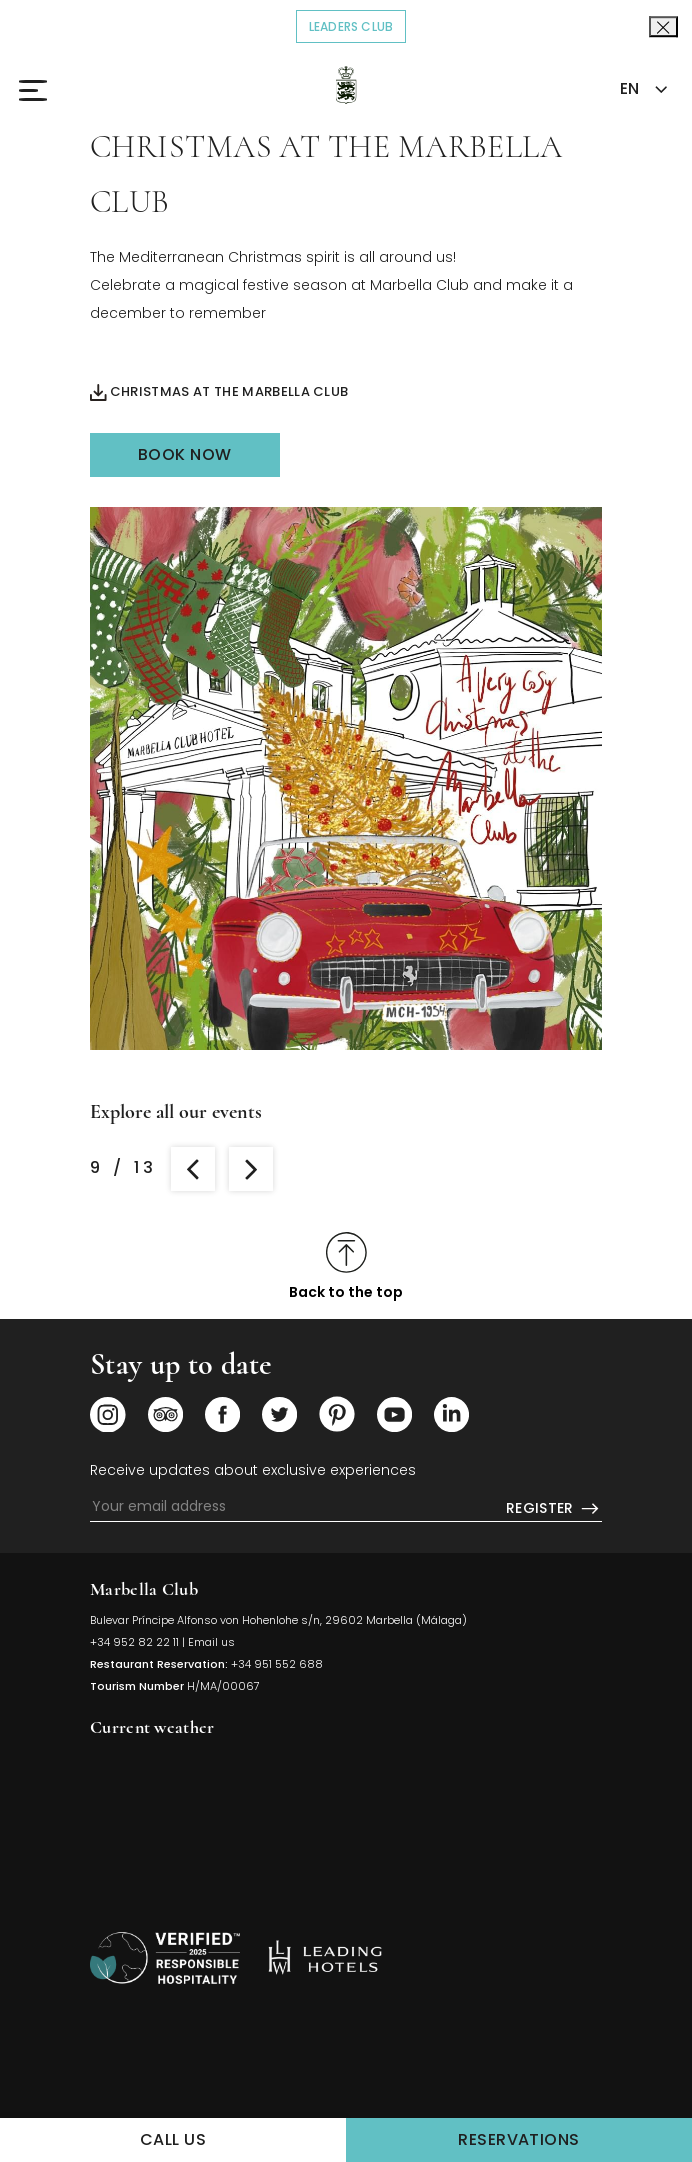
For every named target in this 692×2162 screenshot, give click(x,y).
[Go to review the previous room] (193, 1169)
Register (554, 1509)
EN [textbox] (630, 88)
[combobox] (642, 89)
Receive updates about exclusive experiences (253, 1470)
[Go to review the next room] (251, 1169)
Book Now (185, 454)
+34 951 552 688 (277, 1664)
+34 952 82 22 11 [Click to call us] (134, 1642)
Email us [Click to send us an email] (211, 1642)
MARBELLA (346, 1822)
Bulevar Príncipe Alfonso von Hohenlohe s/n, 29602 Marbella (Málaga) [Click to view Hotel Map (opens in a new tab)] (278, 1620)
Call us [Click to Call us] (173, 2139)
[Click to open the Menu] (44, 90)
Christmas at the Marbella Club (219, 392)
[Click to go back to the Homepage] (346, 85)
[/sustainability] (165, 1958)
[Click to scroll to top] (346, 1266)
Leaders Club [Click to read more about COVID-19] (358, 25)
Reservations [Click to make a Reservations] (575, 2138)
